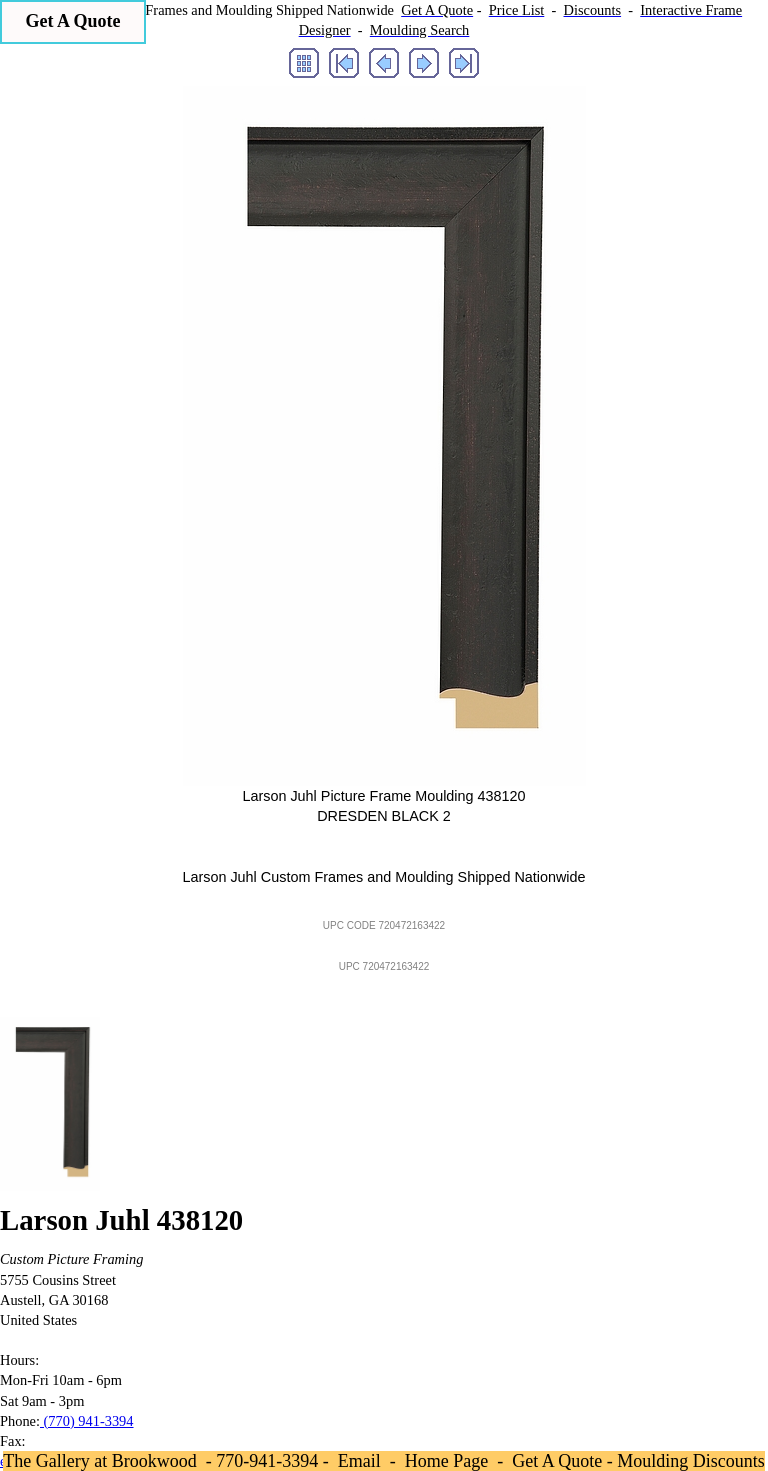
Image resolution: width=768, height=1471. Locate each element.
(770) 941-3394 (87, 1421)
